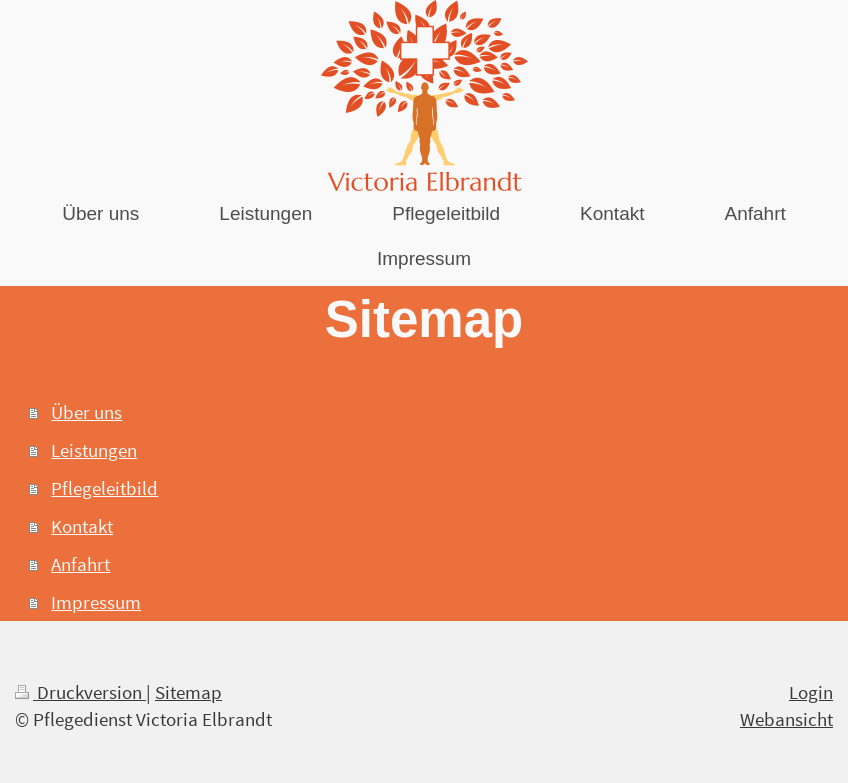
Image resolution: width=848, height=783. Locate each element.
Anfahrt (80, 564)
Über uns (86, 412)
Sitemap (188, 692)
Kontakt (82, 526)
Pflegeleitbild (104, 488)
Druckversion (80, 692)
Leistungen (94, 450)
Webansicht (786, 719)
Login (811, 692)
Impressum (96, 602)
